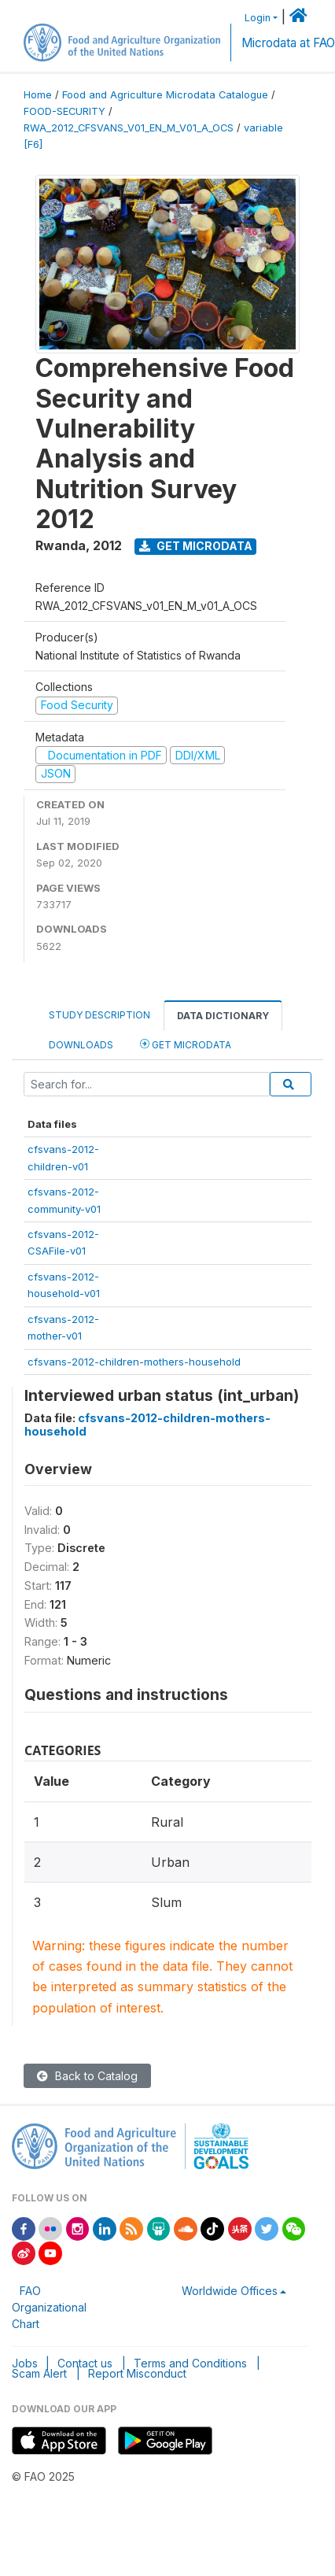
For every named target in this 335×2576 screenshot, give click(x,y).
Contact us (84, 2363)
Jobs (25, 2363)
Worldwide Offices (230, 2290)
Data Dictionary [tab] (223, 1016)
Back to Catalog (87, 2076)
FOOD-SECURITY (64, 111)
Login (258, 18)
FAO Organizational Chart (49, 2307)
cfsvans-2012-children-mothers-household (134, 1361)
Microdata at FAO (288, 42)
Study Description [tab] (99, 1015)
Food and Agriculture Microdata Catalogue (165, 95)
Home (38, 95)
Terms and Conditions (190, 2363)
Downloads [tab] (81, 1045)
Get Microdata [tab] (185, 1044)
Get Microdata (195, 546)
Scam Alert (39, 2373)
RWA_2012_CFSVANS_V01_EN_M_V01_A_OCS (129, 128)
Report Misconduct (137, 2373)
